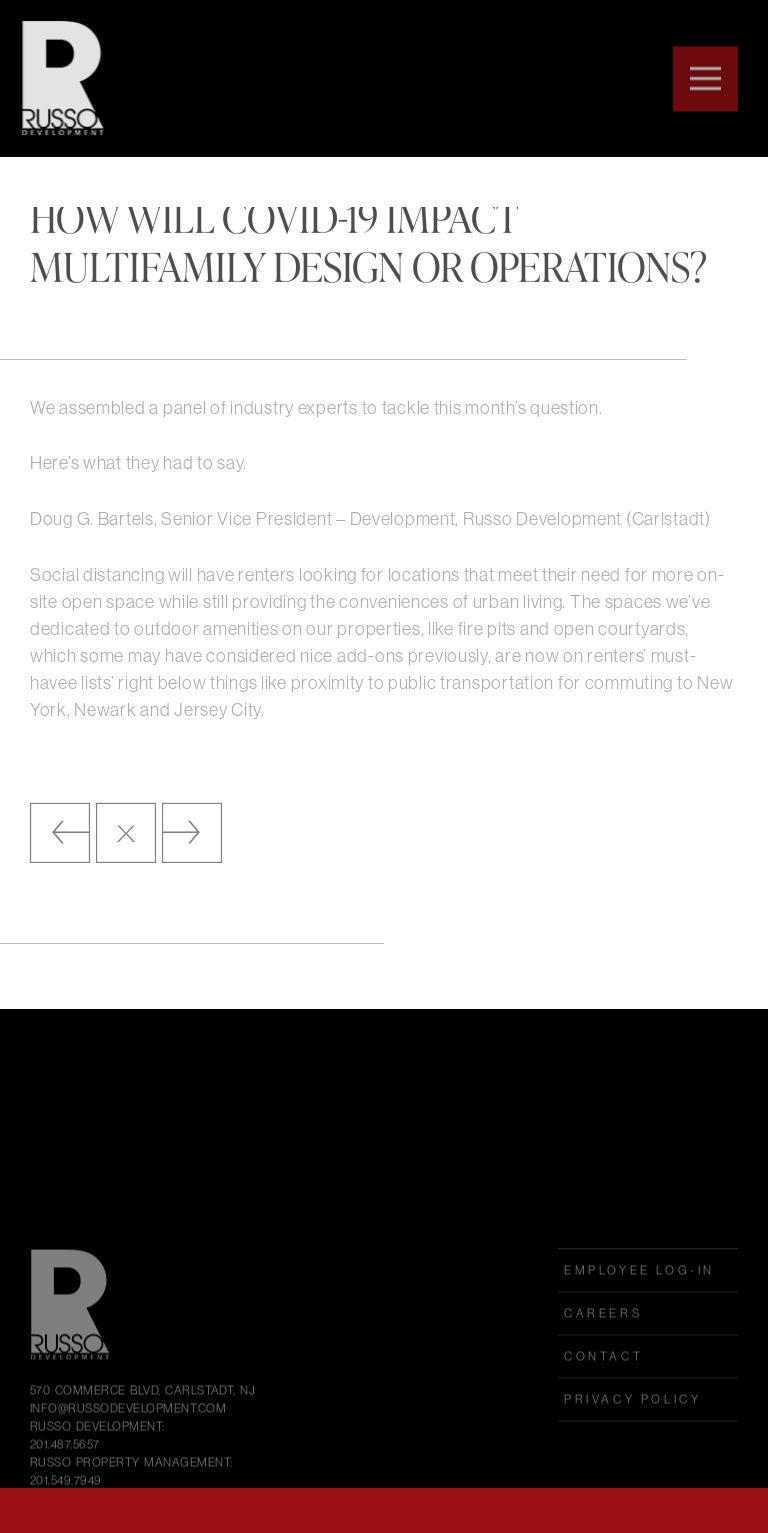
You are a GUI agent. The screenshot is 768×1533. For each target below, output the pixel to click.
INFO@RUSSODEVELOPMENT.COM (128, 1451)
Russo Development (58, 78)
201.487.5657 (65, 1487)
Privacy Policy (632, 1442)
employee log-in (639, 1313)
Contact (603, 1399)
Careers (603, 1356)
